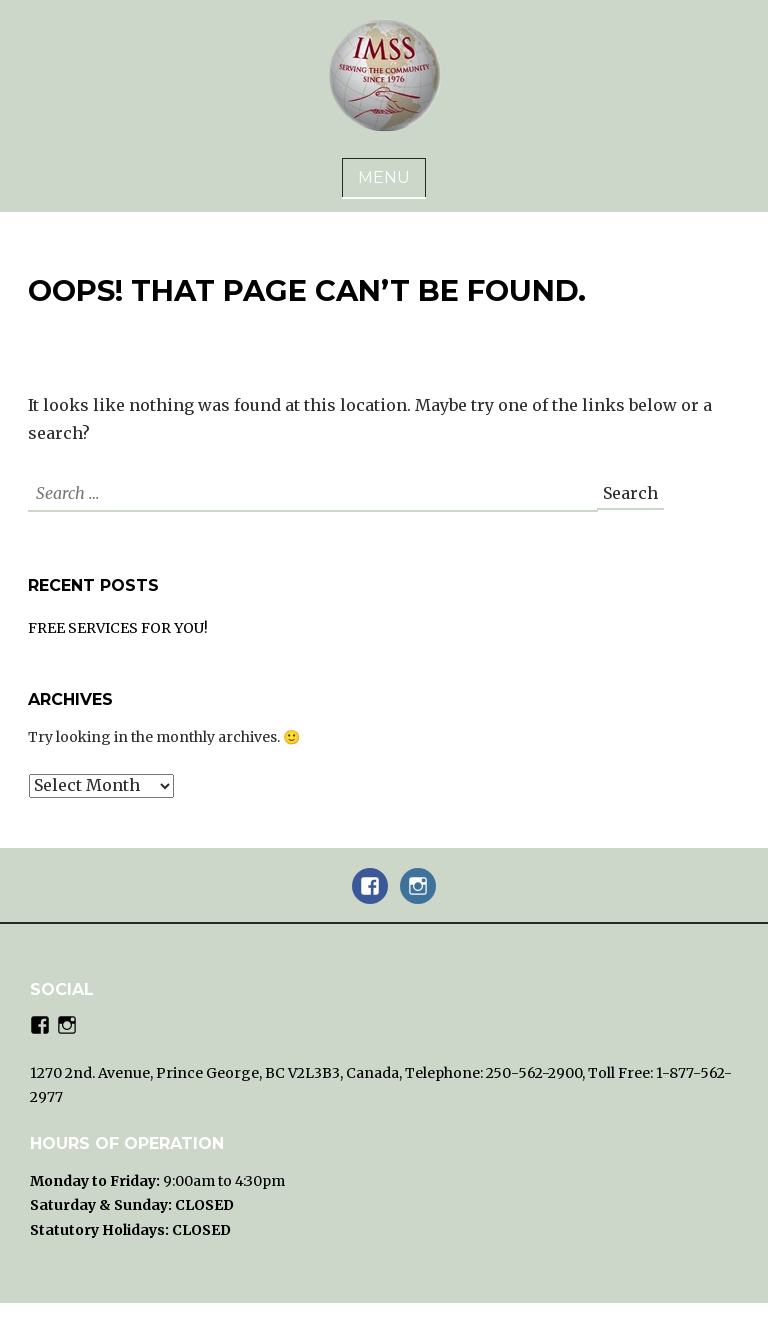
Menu (384, 177)
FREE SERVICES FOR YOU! (118, 628)
